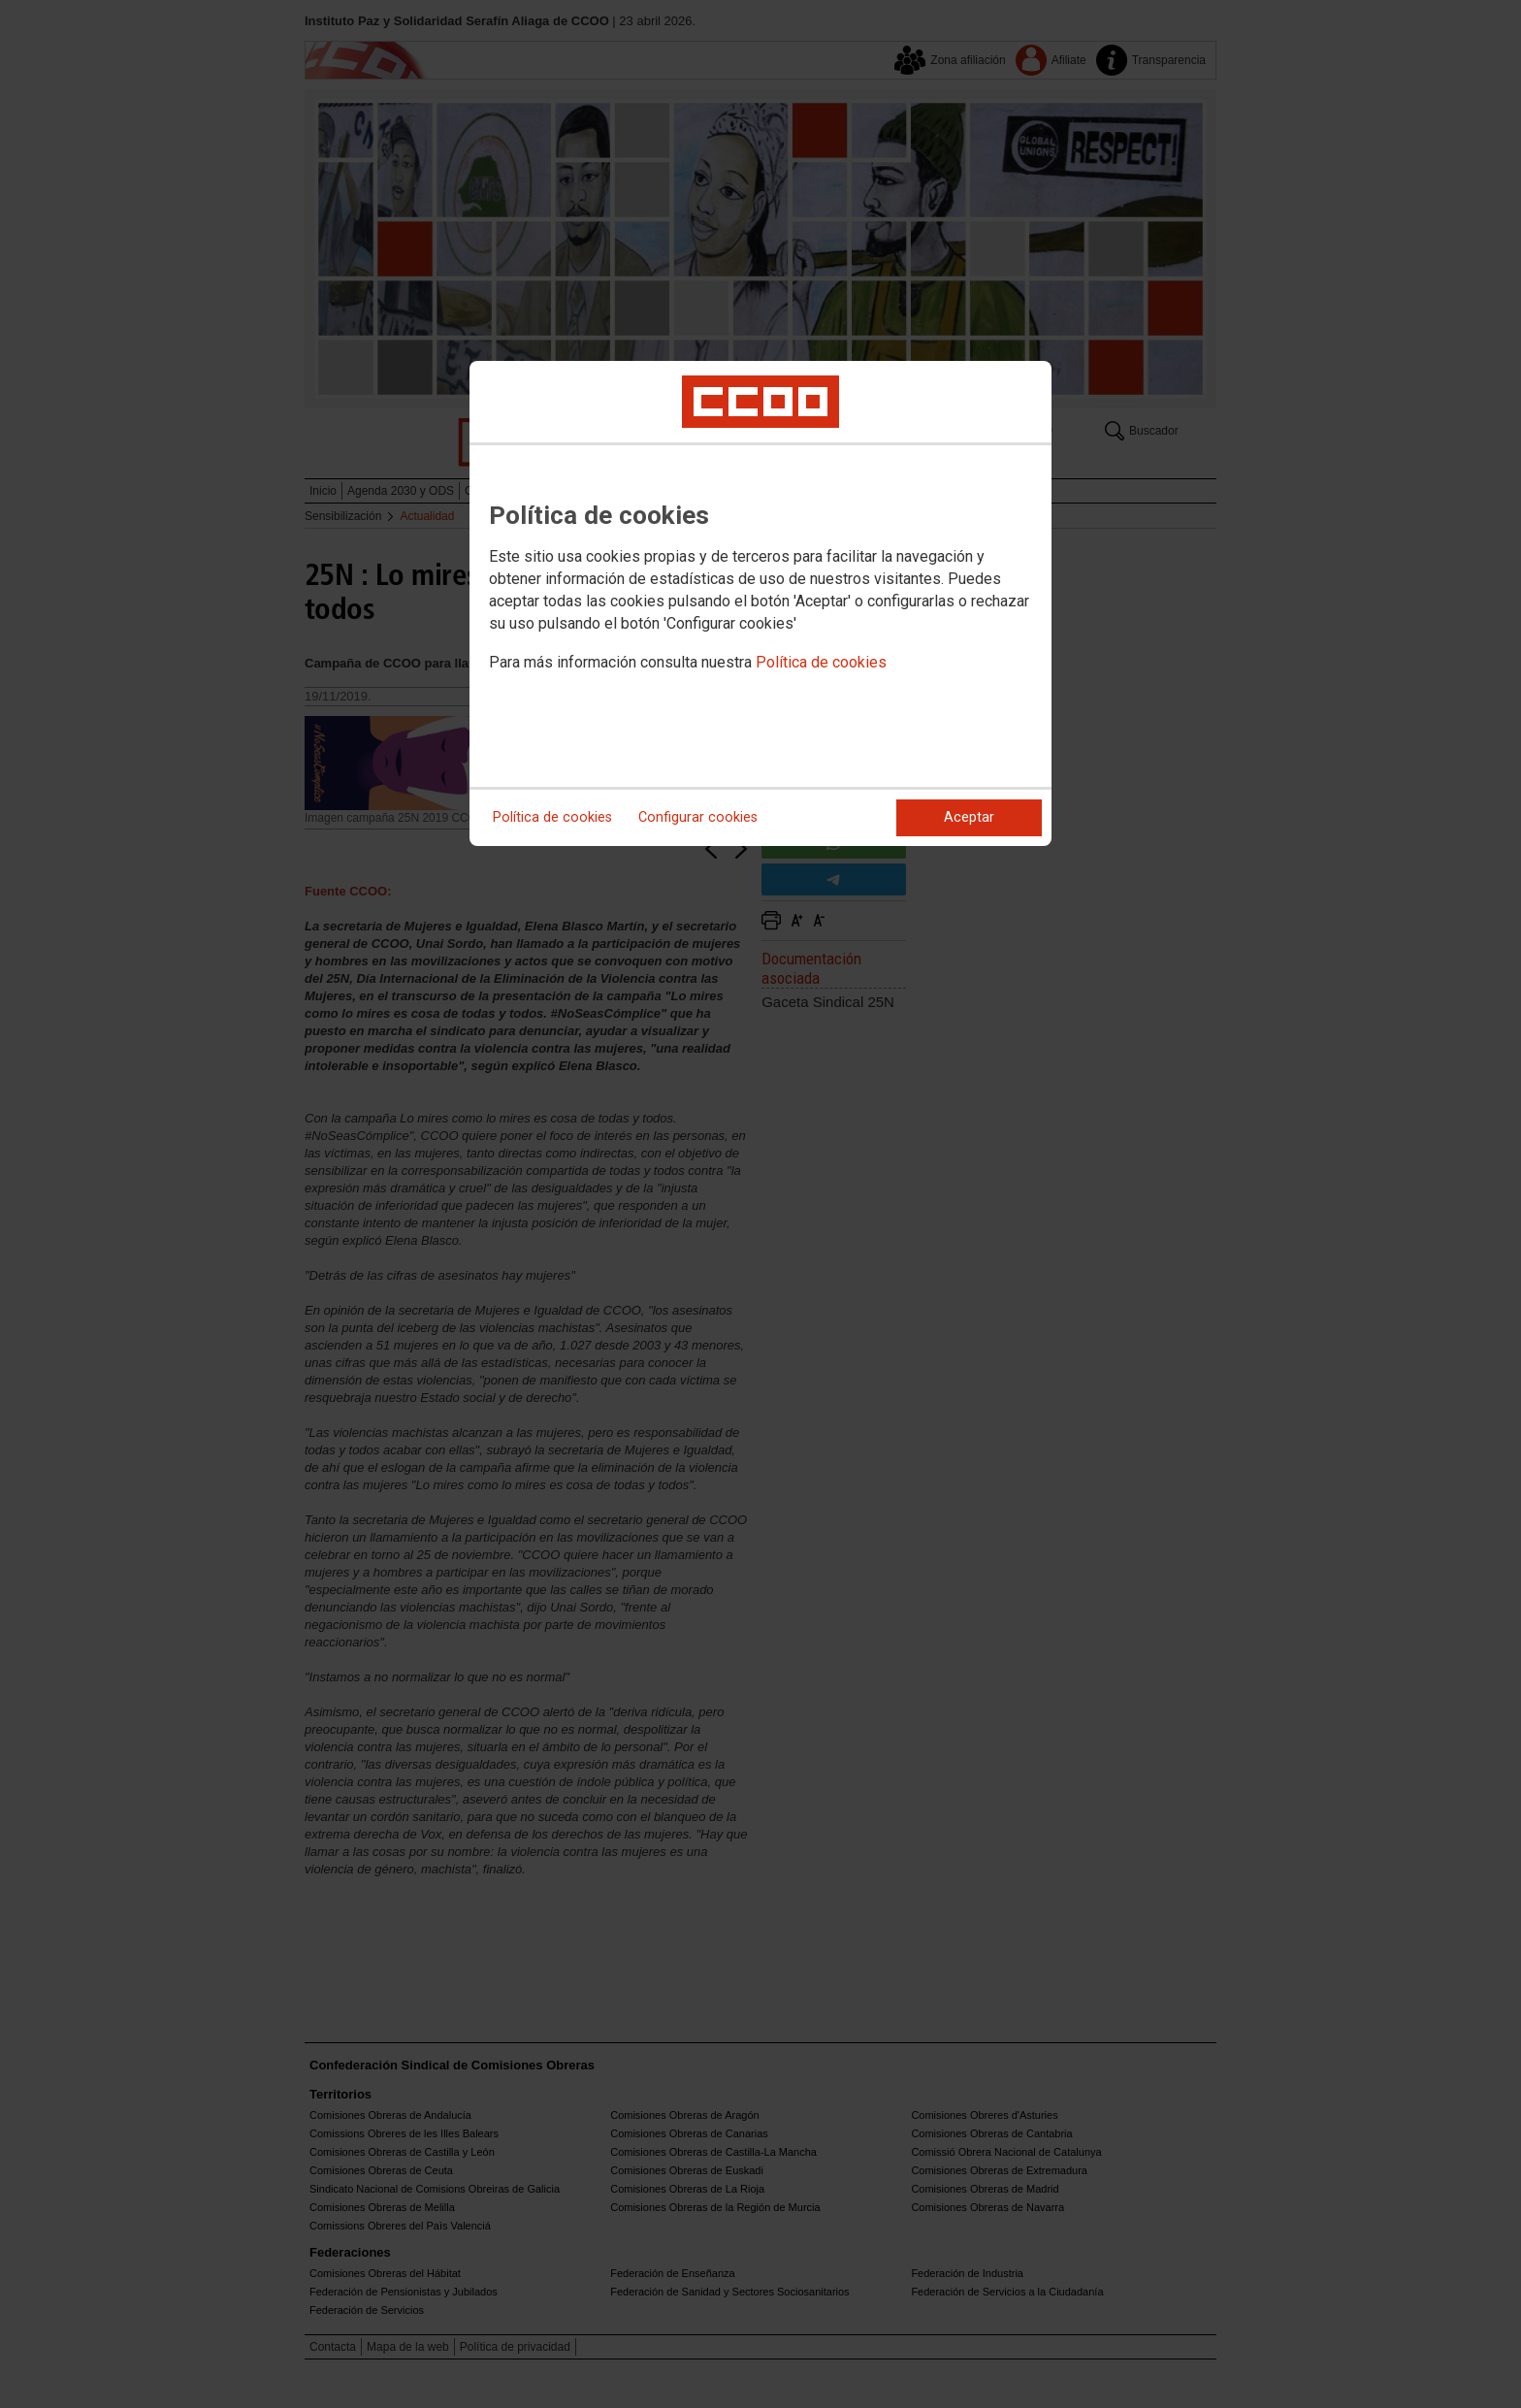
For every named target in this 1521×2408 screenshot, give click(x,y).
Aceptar (969, 817)
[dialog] (760, 603)
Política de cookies (821, 662)
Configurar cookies (698, 817)
